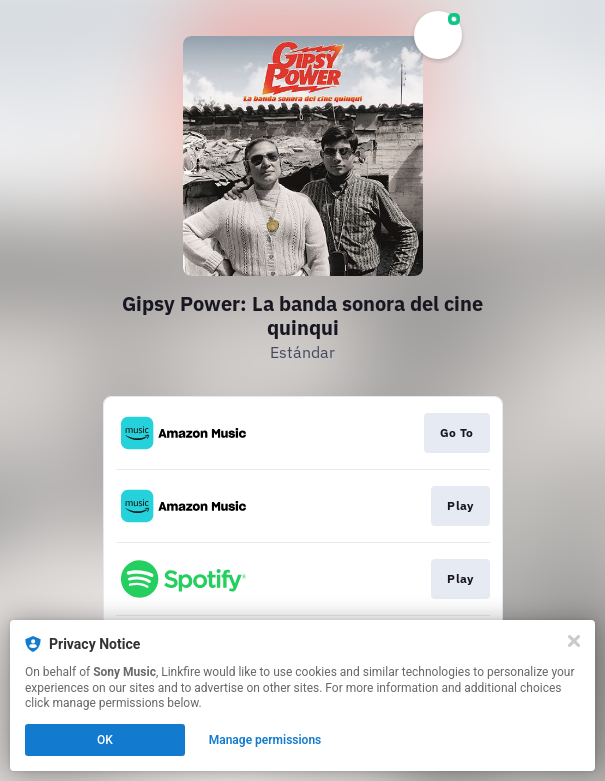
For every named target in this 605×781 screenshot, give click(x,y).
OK (105, 740)
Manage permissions (265, 740)
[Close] (574, 641)
